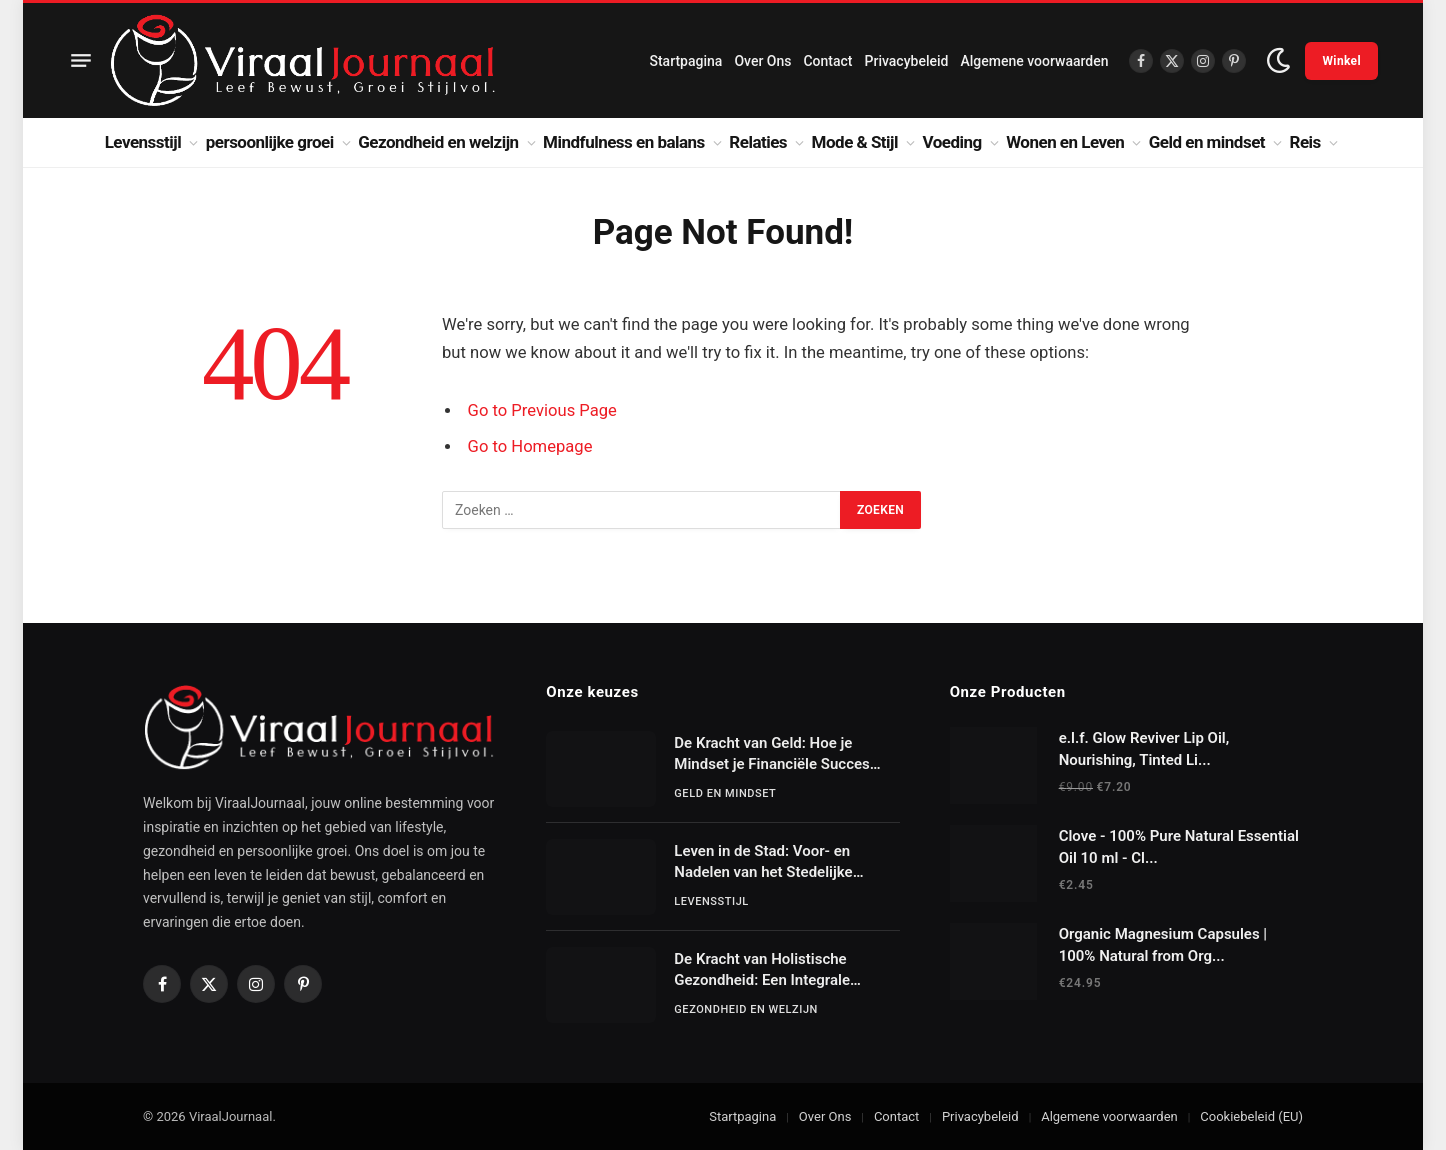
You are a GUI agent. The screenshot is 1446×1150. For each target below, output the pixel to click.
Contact (827, 61)
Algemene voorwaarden (1034, 61)
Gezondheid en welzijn (438, 142)
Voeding (952, 142)
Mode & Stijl (855, 142)
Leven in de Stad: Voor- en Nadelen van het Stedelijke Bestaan (763, 863)
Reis (1305, 142)
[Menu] (81, 61)
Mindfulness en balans (624, 142)
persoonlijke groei (270, 142)
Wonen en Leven (1065, 142)
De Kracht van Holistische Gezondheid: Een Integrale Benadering (762, 971)
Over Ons (762, 61)
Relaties (758, 142)
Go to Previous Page (542, 410)
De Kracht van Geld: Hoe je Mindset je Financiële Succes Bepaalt (771, 755)
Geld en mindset (1207, 142)
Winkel (1341, 61)
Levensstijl (143, 142)
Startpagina (685, 61)
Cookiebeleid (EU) (1251, 1116)
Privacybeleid (907, 61)
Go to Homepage (530, 446)
